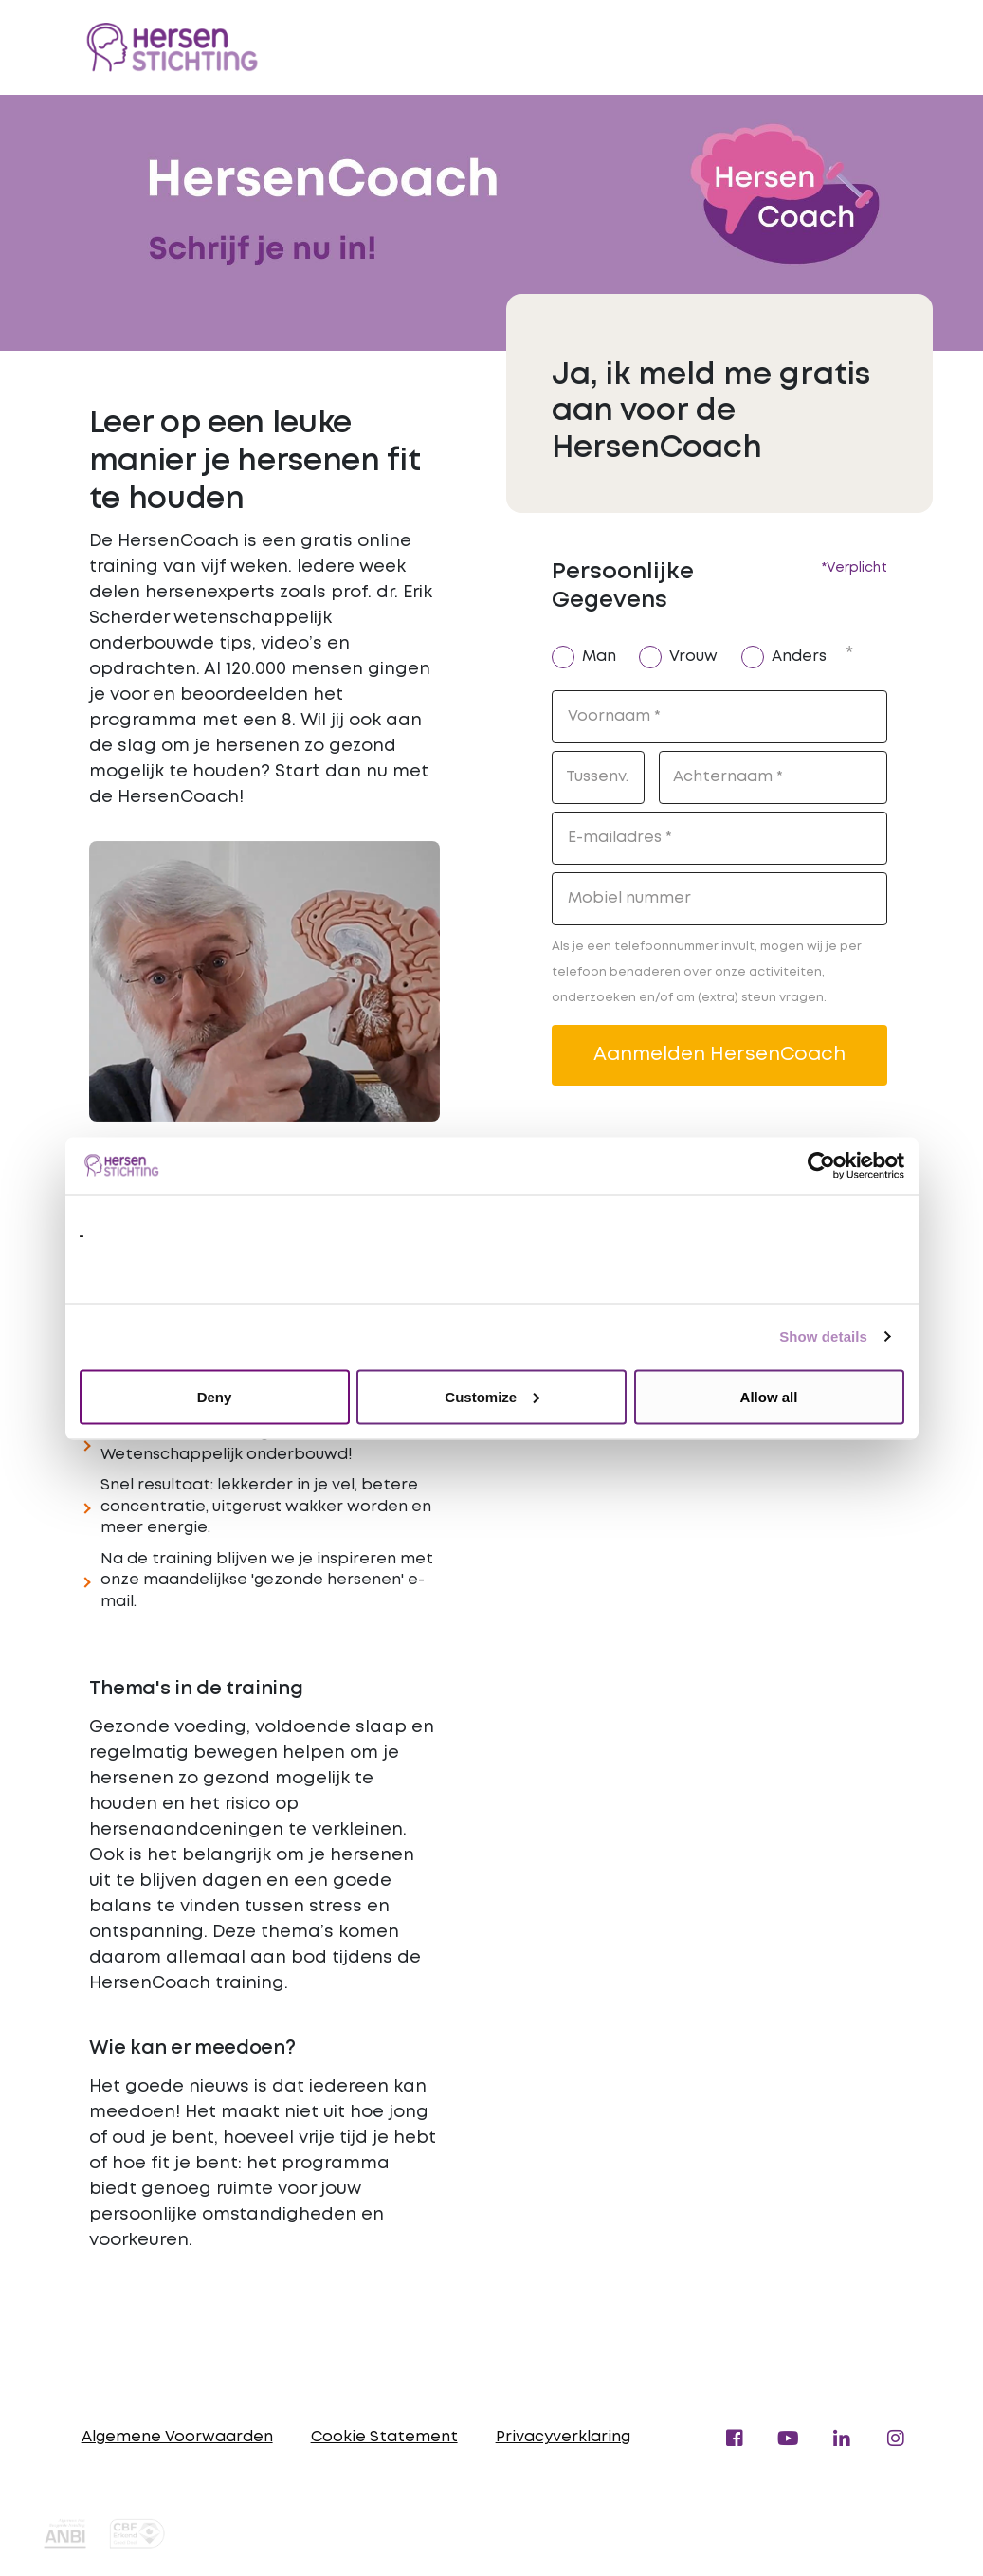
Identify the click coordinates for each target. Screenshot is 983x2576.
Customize (492, 1396)
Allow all (769, 1396)
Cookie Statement (384, 2437)
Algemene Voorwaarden (177, 2437)
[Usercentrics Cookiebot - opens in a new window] (821, 1165)
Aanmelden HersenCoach (719, 1055)
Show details (823, 1336)
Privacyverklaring (563, 2437)
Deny (214, 1396)
